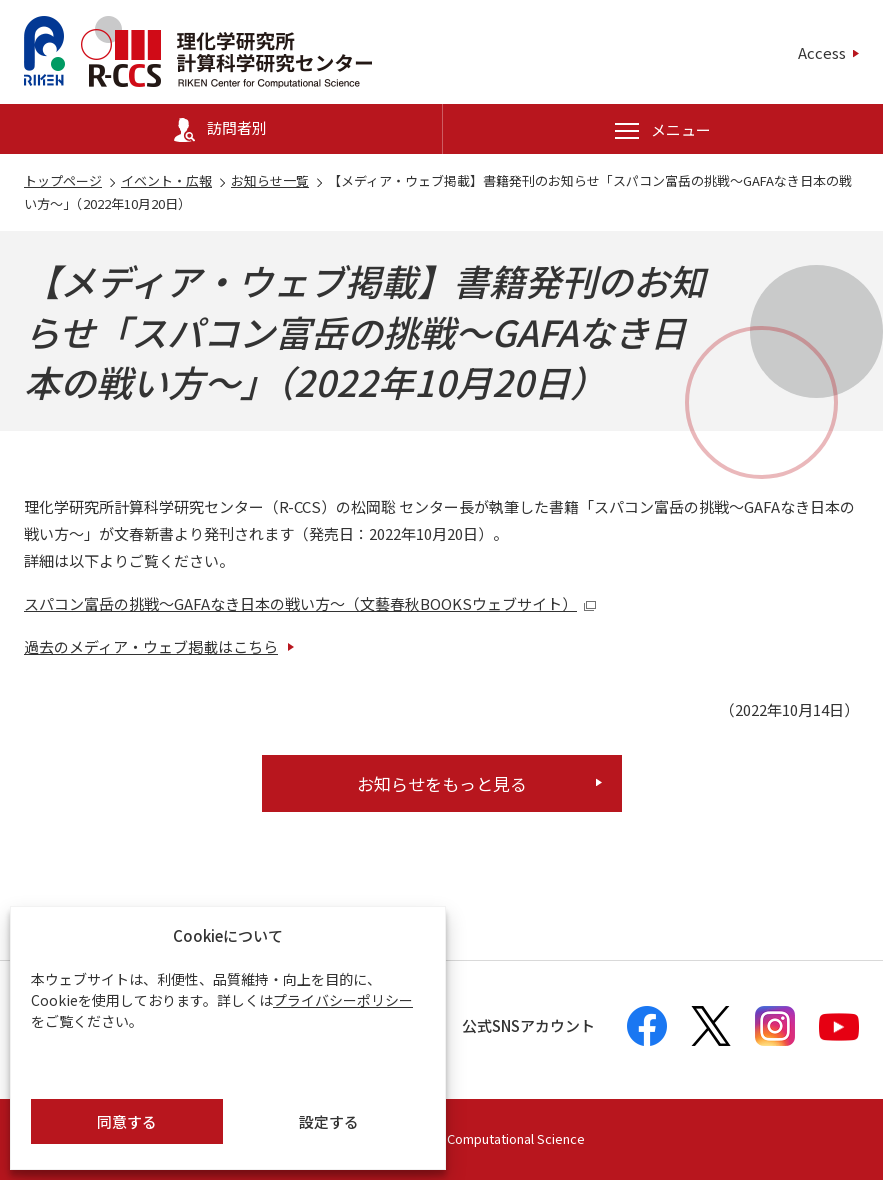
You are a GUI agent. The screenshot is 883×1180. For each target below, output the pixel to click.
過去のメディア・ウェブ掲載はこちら (151, 646)
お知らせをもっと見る (442, 783)
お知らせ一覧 (270, 180)
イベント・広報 (166, 180)
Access (822, 52)
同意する (127, 1121)
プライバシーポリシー (343, 1000)
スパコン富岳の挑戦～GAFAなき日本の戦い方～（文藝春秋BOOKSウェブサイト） (310, 603)
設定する (329, 1121)
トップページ (63, 180)
